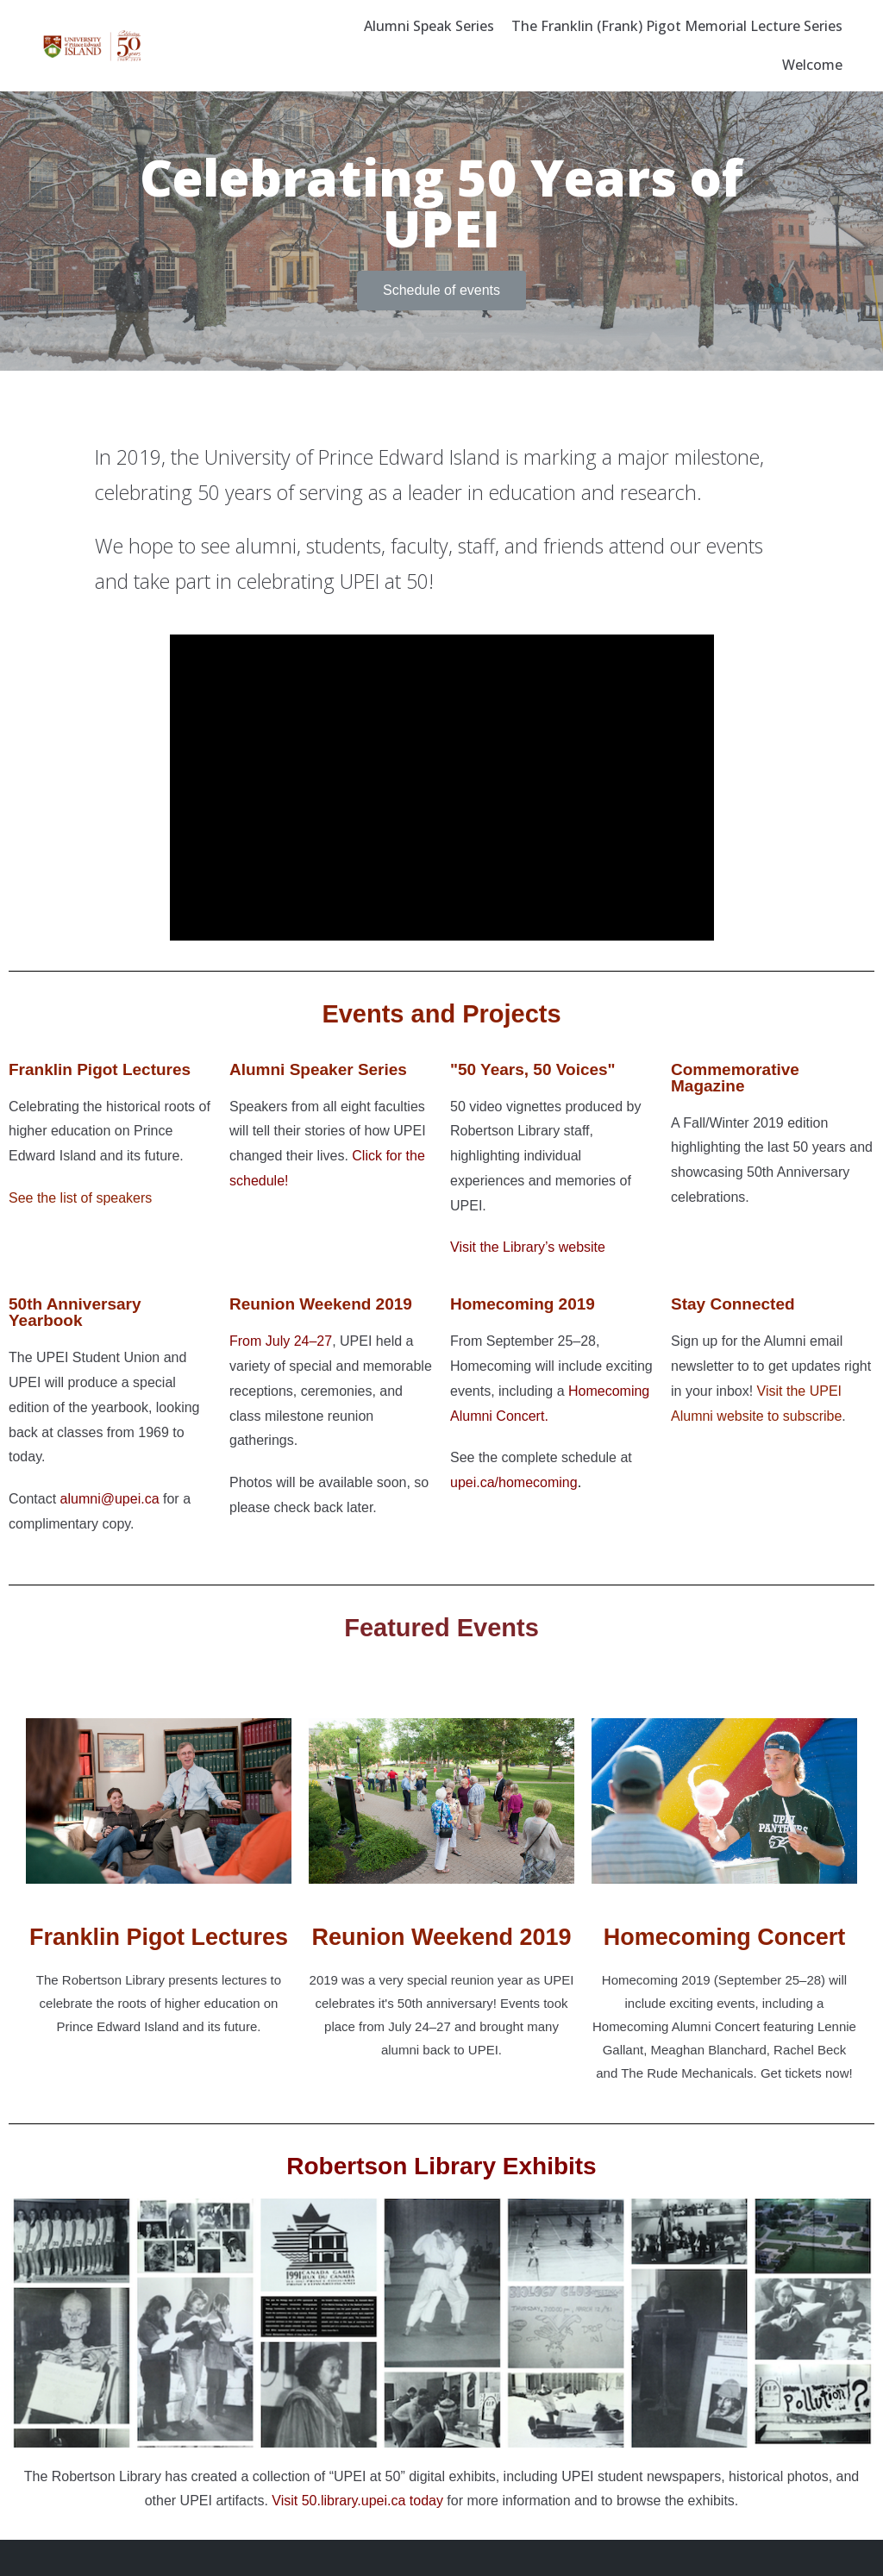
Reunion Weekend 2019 (441, 1937)
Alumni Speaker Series (318, 1069)
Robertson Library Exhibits (441, 2166)
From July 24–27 (280, 1341)
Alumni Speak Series (429, 25)
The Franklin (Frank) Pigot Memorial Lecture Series (676, 25)
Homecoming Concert (725, 1937)
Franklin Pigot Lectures (100, 1069)
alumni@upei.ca (110, 1498)
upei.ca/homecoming (514, 1482)
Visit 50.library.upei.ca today (357, 2500)
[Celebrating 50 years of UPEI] (92, 46)
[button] (441, 290)
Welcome (812, 64)
